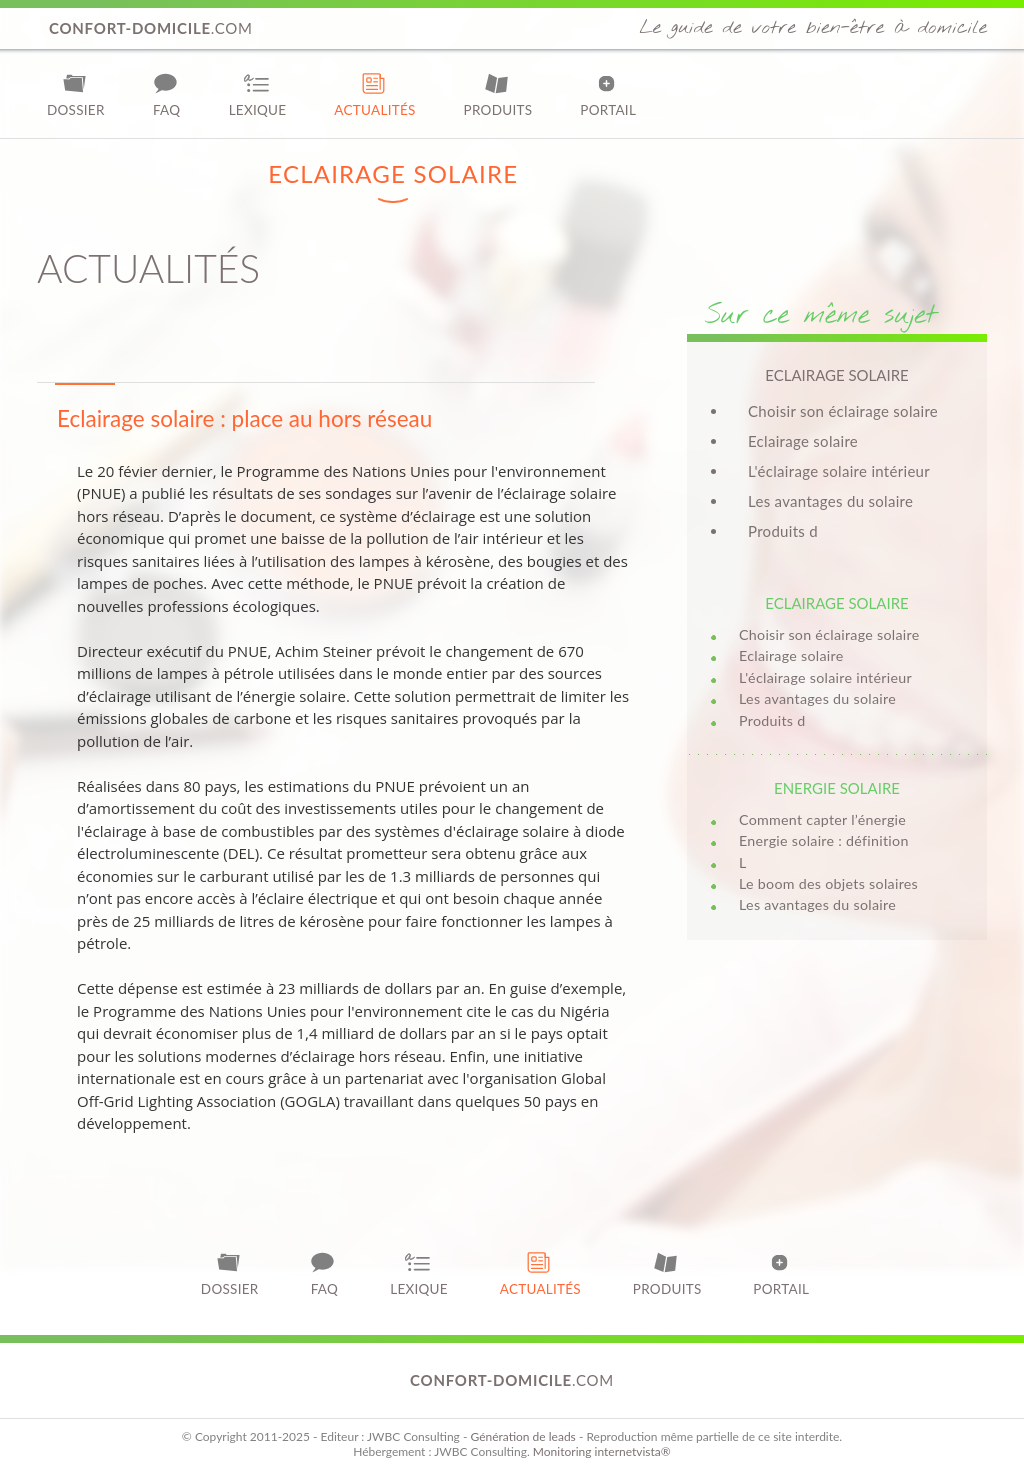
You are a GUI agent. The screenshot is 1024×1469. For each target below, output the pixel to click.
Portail (608, 94)
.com (151, 28)
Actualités (374, 94)
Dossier (76, 94)
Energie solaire (837, 788)
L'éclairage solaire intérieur (839, 471)
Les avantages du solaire (830, 501)
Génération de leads (522, 1436)
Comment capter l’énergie (822, 819)
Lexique (258, 94)
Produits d (783, 531)
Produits (498, 94)
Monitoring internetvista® (602, 1451)
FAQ (167, 94)
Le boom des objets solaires (828, 883)
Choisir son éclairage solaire (843, 411)
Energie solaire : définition (824, 840)
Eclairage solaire (803, 441)
